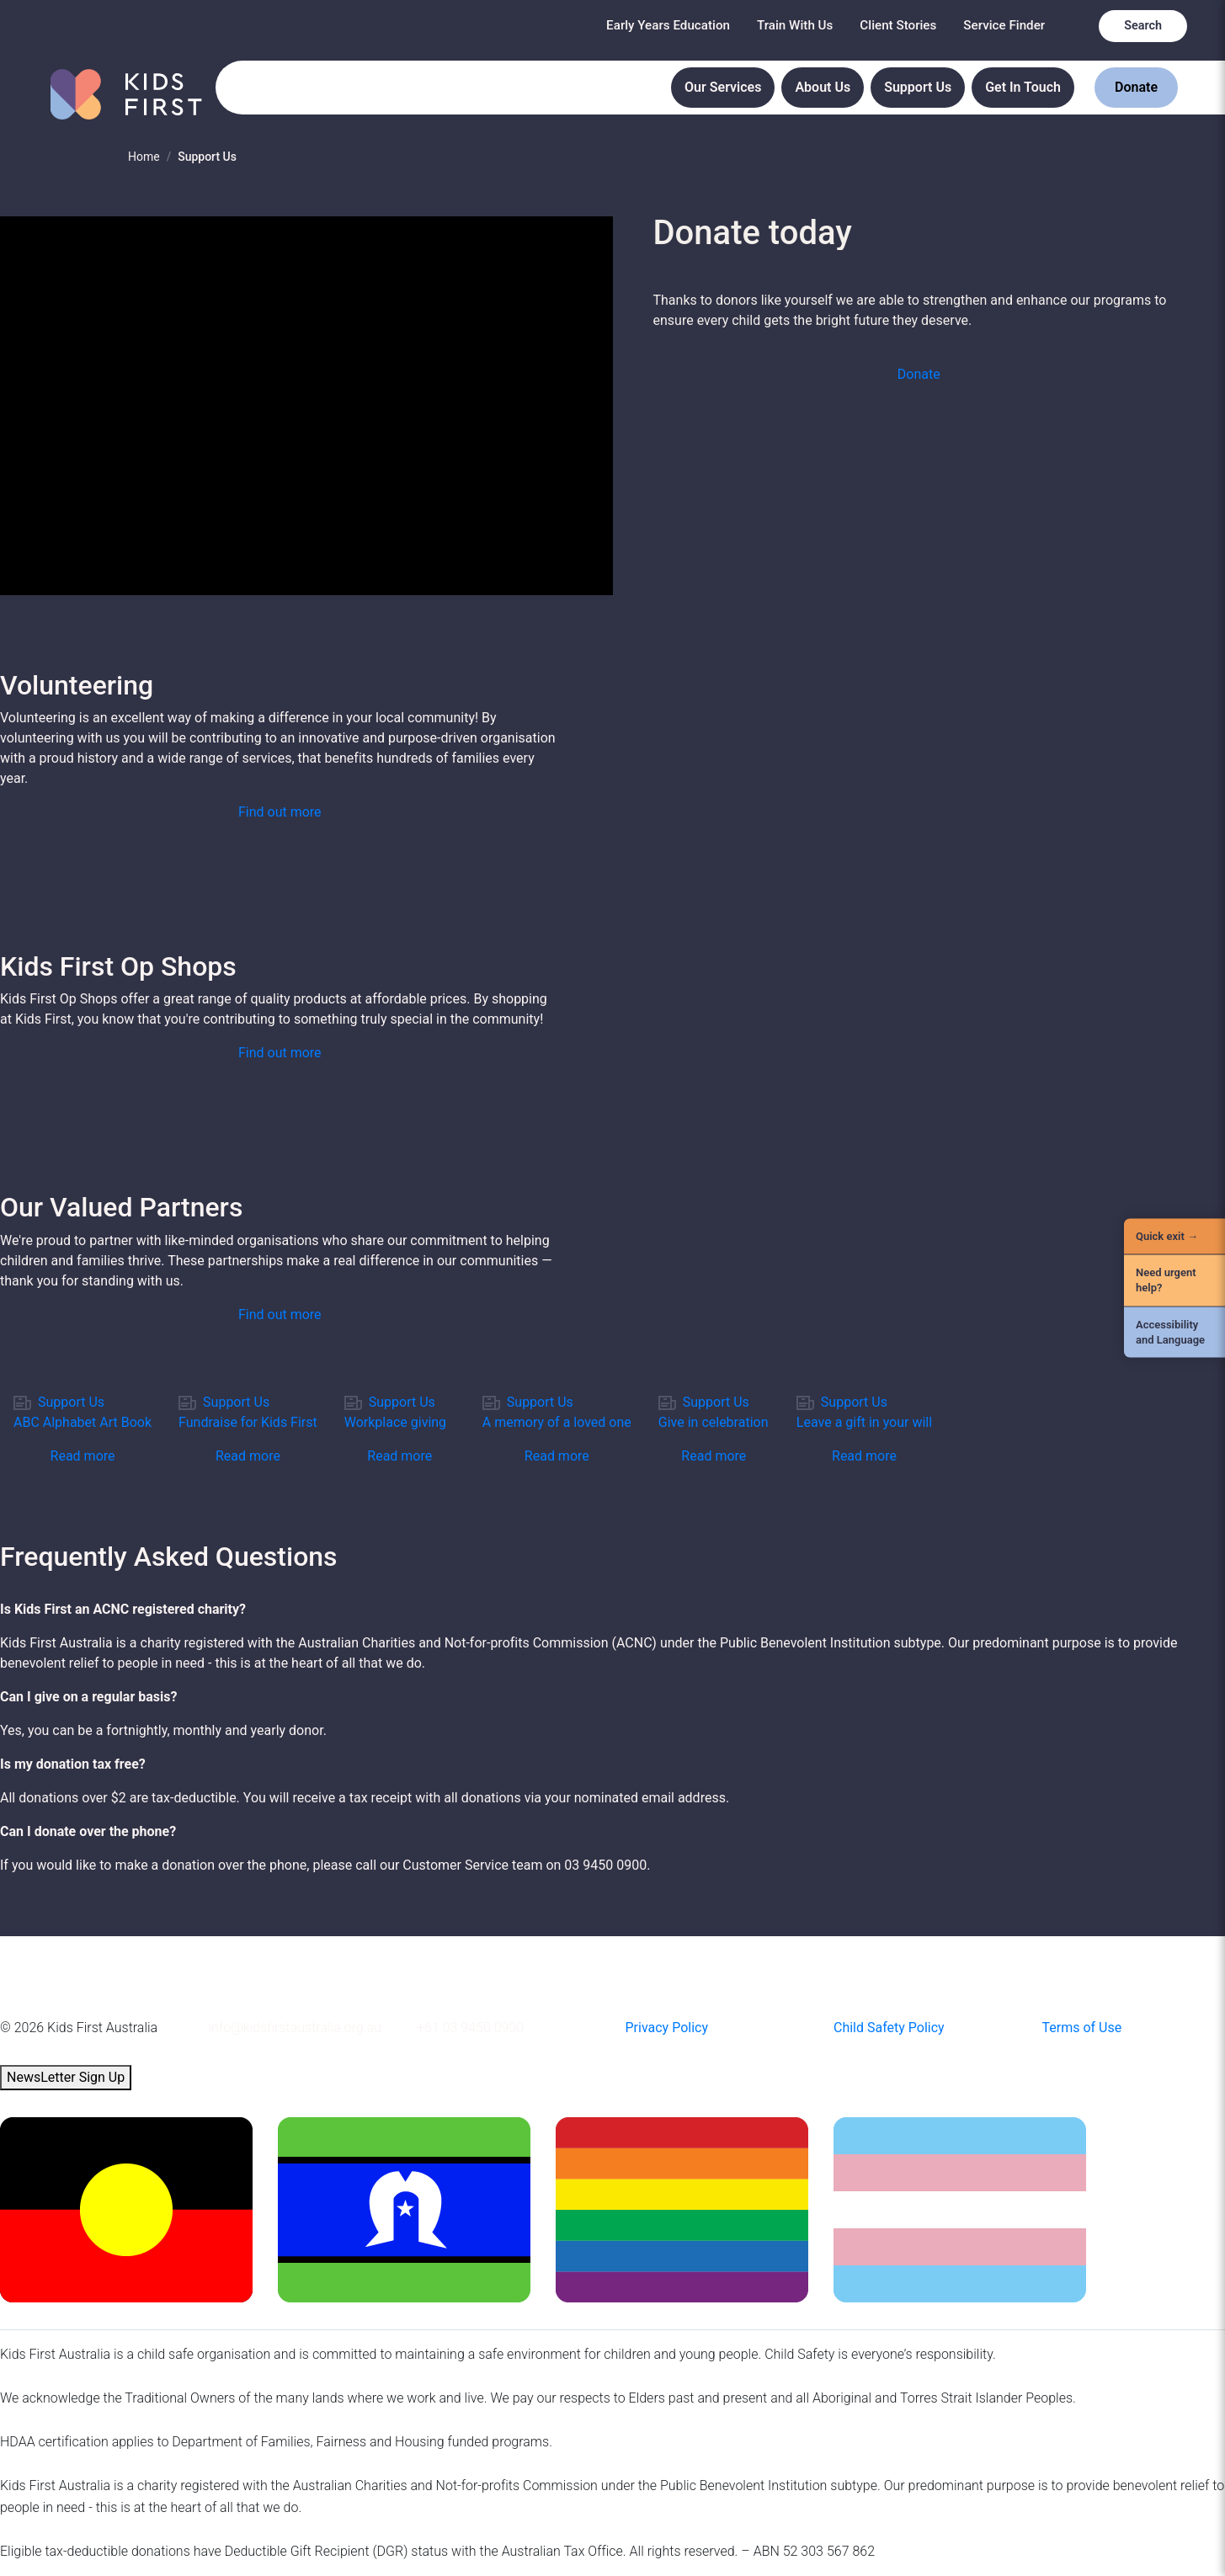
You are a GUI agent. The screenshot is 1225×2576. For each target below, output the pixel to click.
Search (1143, 26)
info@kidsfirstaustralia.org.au (295, 2028)
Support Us (917, 87)
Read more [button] (83, 1456)
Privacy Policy (667, 2028)
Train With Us (795, 25)
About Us (822, 87)
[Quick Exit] (1174, 1236)
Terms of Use (1082, 2028)
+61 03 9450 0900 (470, 2028)
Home (144, 156)
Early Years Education (668, 25)
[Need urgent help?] (1174, 1280)
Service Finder (1004, 25)
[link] (82, 1429)
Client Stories (898, 25)
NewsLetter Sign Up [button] (66, 2077)
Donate (1136, 87)
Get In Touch (1023, 87)
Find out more (280, 812)
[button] (919, 375)
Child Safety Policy (889, 2028)
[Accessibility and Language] (1174, 1332)
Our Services (722, 87)
